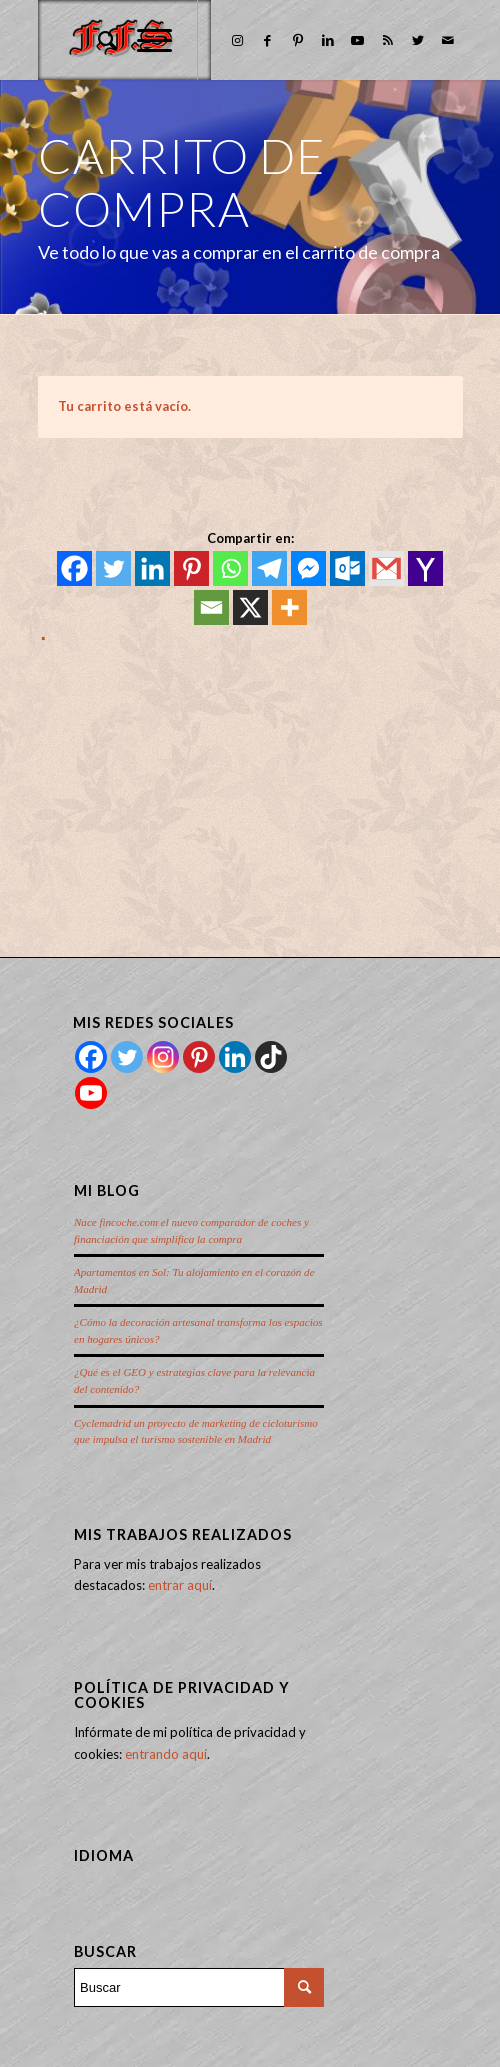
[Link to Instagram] (238, 40)
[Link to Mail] (448, 40)
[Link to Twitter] (418, 40)
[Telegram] (269, 568)
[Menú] (144, 40)
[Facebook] (74, 568)
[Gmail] (386, 568)
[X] (250, 607)
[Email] (211, 607)
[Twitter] (113, 568)
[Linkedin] (152, 568)
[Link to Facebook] (268, 40)
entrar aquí (180, 1585)
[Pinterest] (191, 568)
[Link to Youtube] (358, 40)
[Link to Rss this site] (388, 40)
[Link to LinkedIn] (328, 40)
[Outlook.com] (347, 568)
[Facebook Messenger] (308, 568)
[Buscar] (97, 40)
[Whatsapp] (230, 568)
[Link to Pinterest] (298, 40)
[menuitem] (97, 40)
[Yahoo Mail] (425, 568)
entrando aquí (166, 1754)
